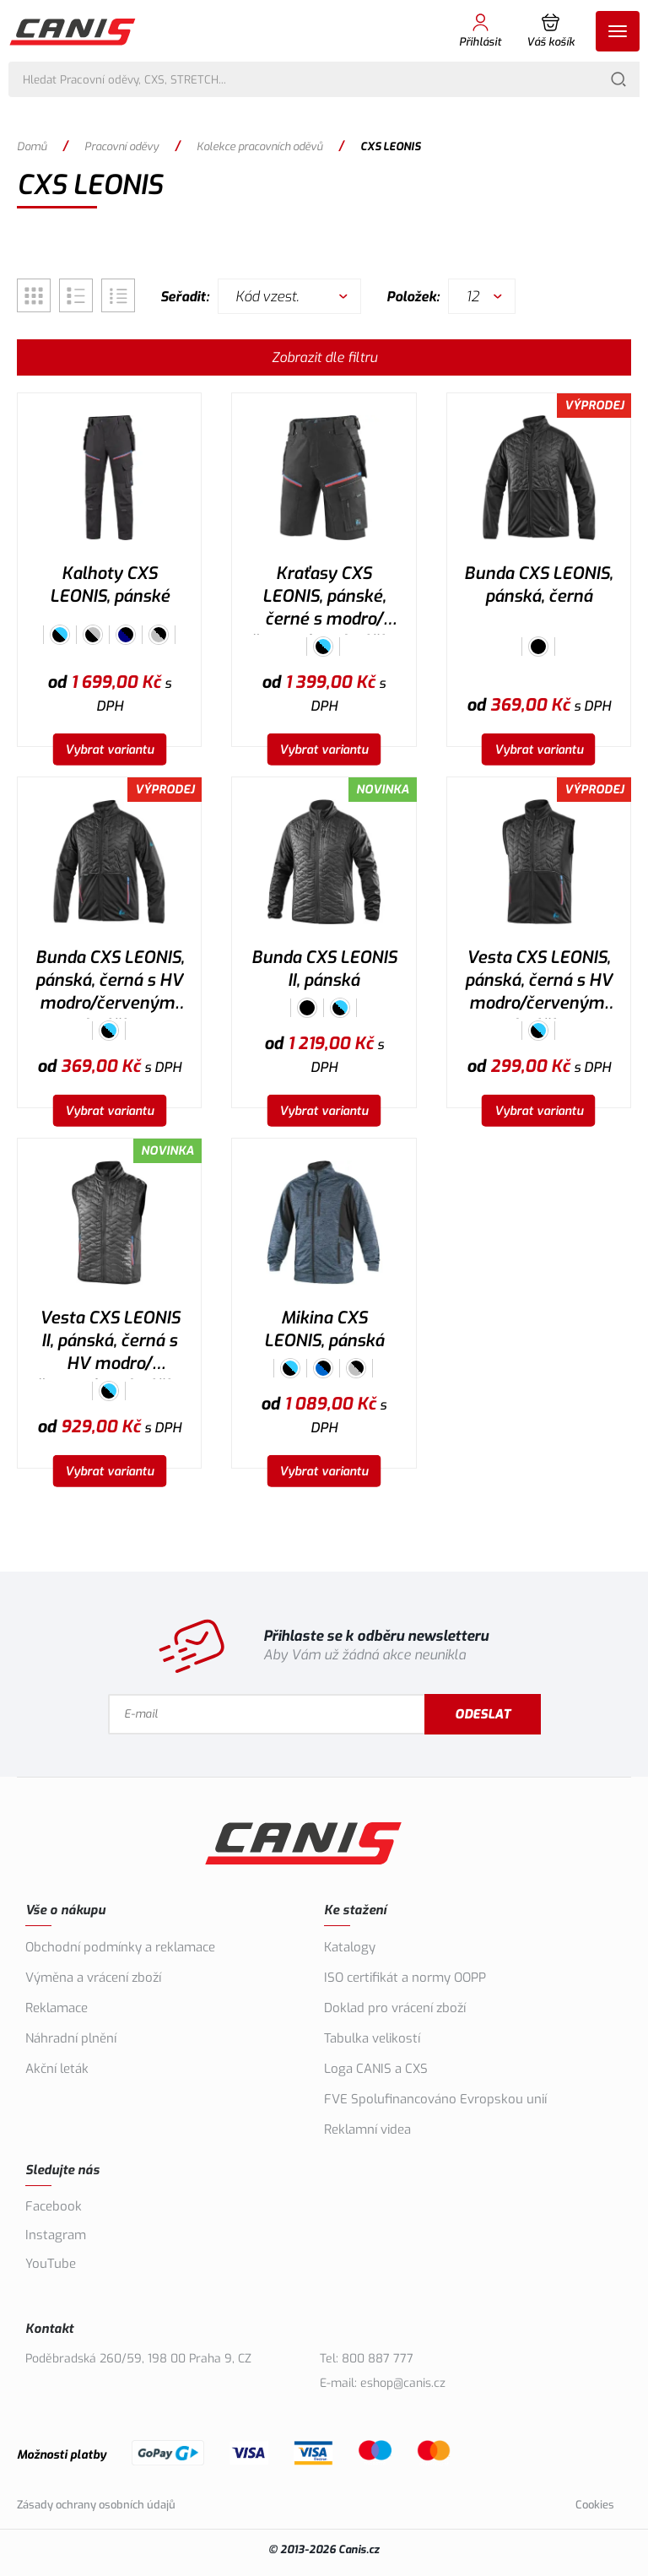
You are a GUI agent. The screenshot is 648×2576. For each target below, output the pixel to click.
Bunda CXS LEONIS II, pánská (324, 969)
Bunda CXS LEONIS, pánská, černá (538, 585)
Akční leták (57, 2068)
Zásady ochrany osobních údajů (96, 2505)
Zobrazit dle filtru (324, 357)
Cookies (594, 2505)
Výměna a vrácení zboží (93, 1977)
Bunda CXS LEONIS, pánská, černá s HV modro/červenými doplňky (109, 982)
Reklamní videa (367, 2129)
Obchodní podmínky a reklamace (120, 1947)
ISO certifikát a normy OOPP (405, 1977)
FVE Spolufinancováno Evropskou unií (435, 2099)
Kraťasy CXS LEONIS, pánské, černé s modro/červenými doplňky (324, 598)
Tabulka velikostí (372, 2038)
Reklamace (56, 2008)
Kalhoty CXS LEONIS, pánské (110, 585)
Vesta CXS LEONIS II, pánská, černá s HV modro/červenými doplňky (109, 1343)
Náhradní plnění (70, 2038)
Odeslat (482, 1714)
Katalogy (349, 1947)
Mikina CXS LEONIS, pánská (324, 1329)
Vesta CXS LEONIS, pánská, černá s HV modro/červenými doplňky (539, 982)
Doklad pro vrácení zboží (395, 2008)
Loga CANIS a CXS (376, 2068)
